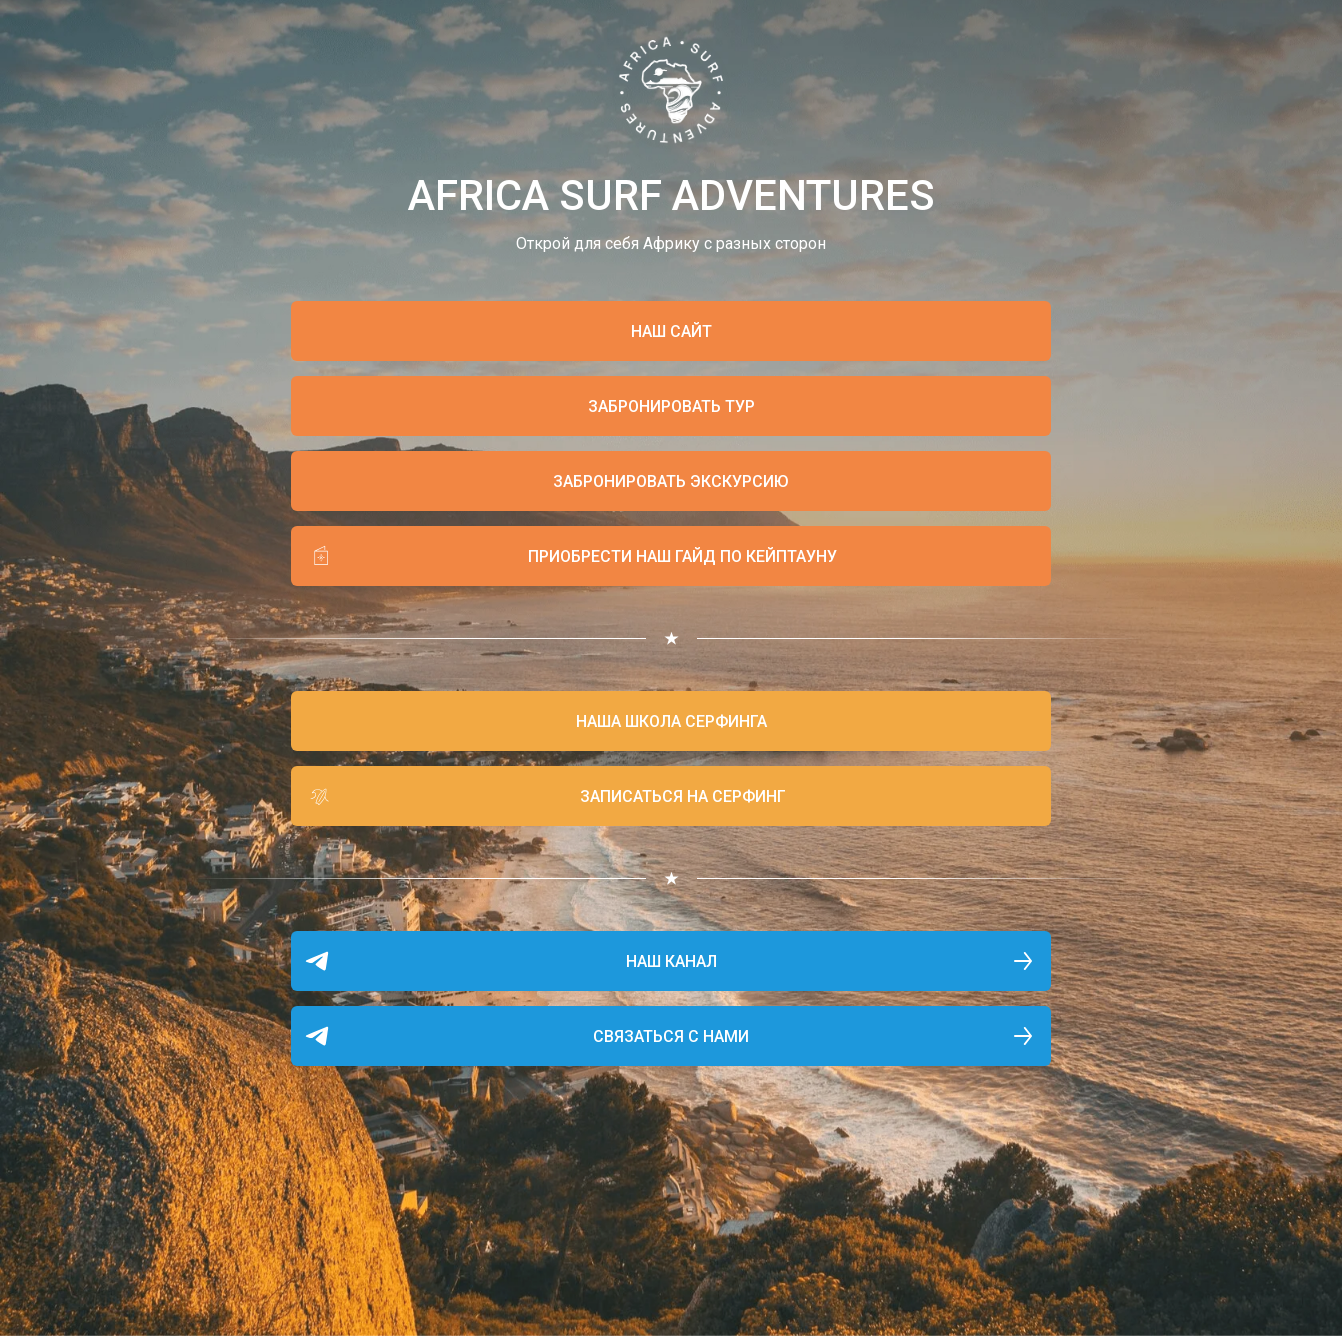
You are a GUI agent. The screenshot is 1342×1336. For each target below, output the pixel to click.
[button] (671, 406)
